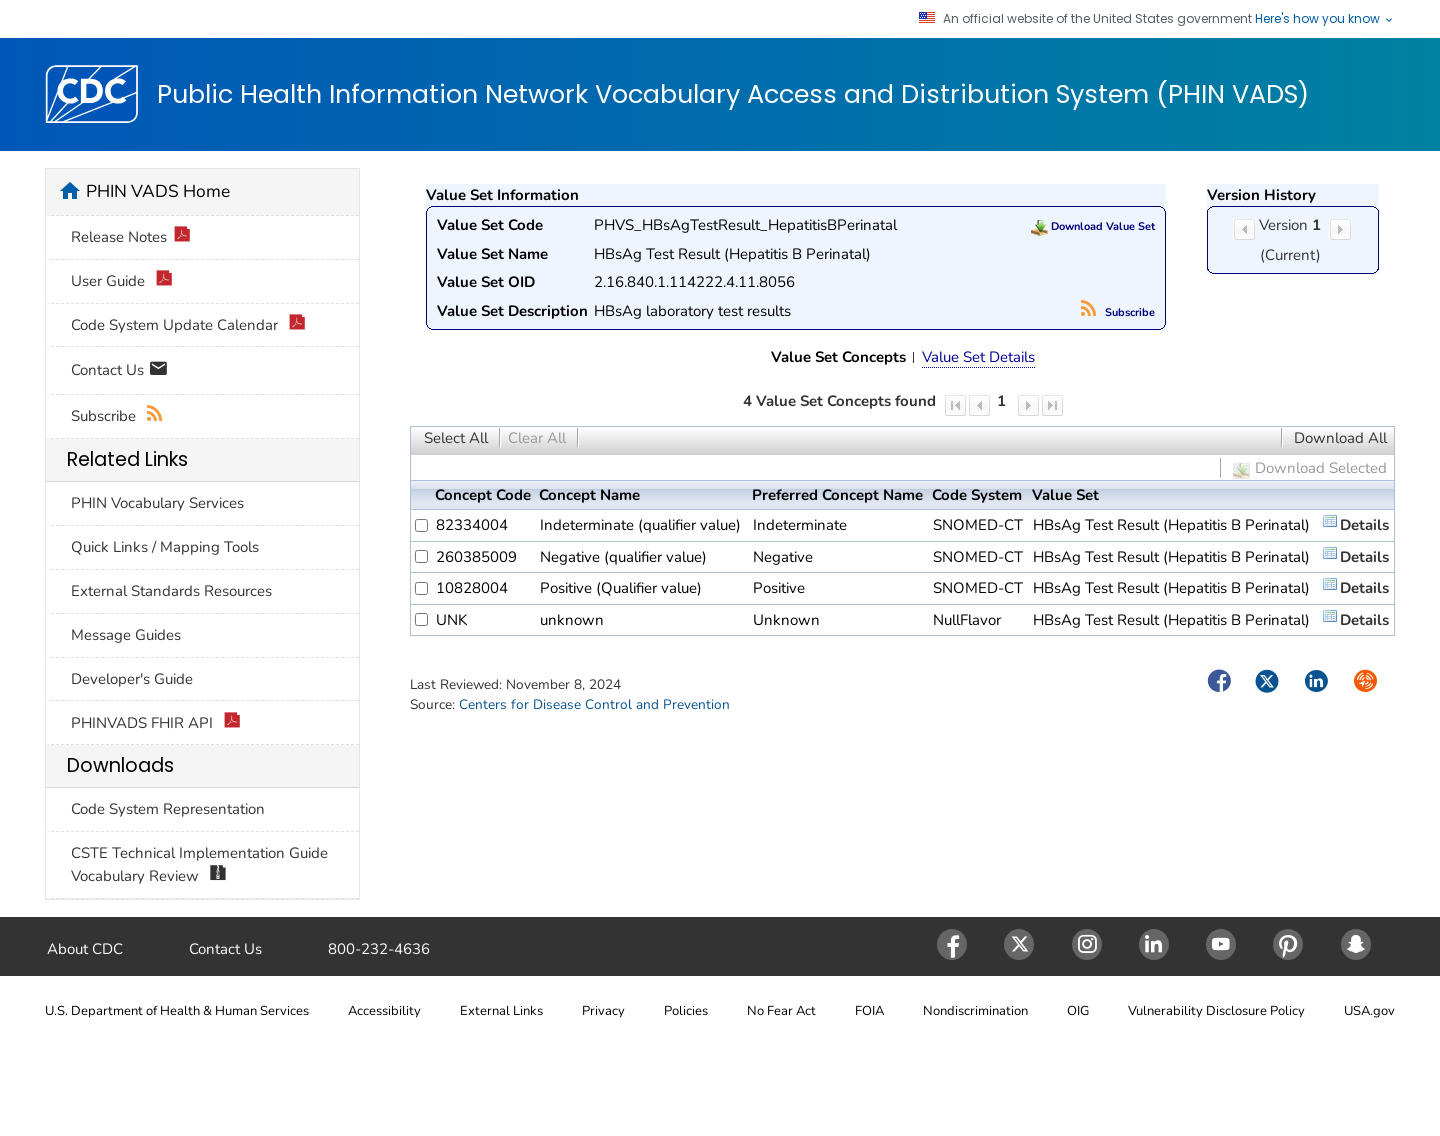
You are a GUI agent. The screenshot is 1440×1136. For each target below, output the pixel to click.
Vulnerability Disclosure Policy (1216, 1011)
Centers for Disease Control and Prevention (594, 704)
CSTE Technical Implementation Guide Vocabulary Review (199, 865)
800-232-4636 (379, 949)
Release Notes (131, 237)
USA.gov (1369, 1011)
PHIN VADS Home (158, 191)
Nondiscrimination (975, 1011)
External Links (501, 1011)
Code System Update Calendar (188, 325)
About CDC (85, 949)
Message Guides (126, 635)
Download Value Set (1093, 226)
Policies (686, 1011)
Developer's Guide (132, 679)
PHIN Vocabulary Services (157, 503)
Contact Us (119, 371)
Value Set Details (978, 357)
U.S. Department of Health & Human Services (177, 1011)
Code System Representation (168, 809)
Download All (1340, 438)
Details (1364, 525)
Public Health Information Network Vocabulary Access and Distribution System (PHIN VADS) (733, 95)
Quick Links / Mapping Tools (165, 547)
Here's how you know (1325, 19)
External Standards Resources (171, 591)
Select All (456, 438)
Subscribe (1118, 312)
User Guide (122, 281)
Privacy (603, 1011)
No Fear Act (781, 1011)
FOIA (869, 1011)
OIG (1078, 1011)
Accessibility (384, 1011)
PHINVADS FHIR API (156, 723)
